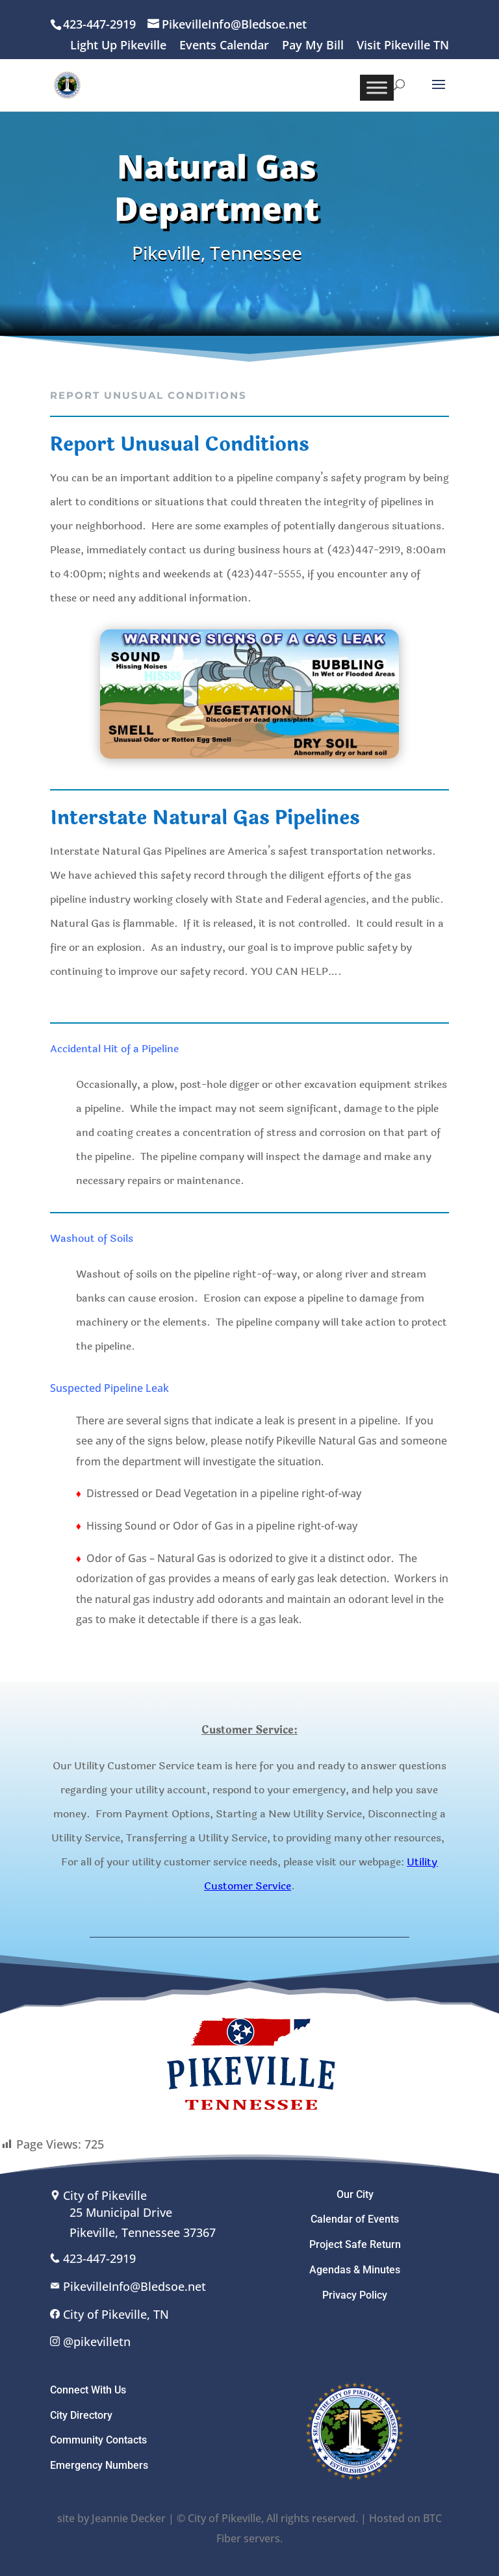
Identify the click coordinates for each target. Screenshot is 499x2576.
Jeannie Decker (129, 2518)
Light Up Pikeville (118, 46)
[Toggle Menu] (376, 87)
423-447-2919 (99, 2258)
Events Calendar (224, 46)
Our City (355, 2194)
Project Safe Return (355, 2244)
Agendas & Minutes (354, 2270)
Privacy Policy (354, 2295)
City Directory (81, 2415)
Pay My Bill (313, 46)
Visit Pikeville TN (403, 46)
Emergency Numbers (99, 2465)
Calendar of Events (355, 2219)
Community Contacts (98, 2440)
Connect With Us (88, 2390)
